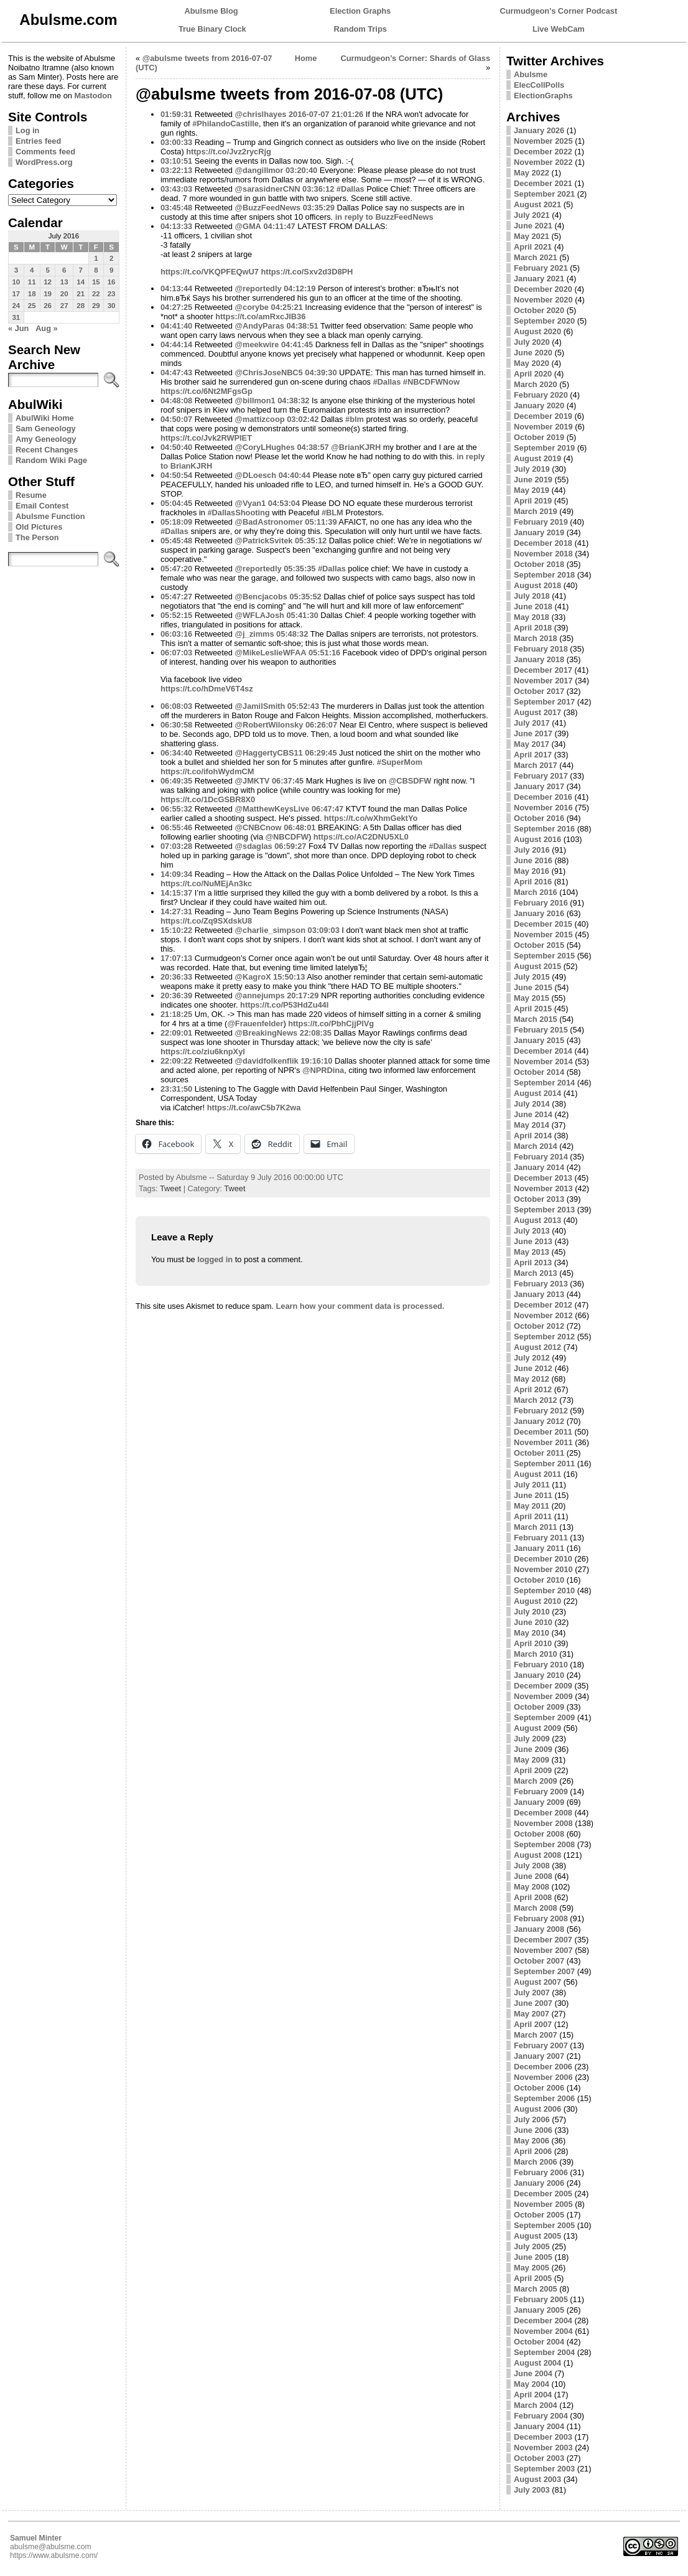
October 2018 (539, 564)
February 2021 (541, 268)
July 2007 (532, 1992)
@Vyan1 (250, 503)
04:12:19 (299, 288)
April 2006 (533, 2151)
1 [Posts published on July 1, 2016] (96, 258)
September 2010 (544, 1590)
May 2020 (531, 363)
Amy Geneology (46, 439)
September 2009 (544, 1717)
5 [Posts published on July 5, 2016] (47, 270)
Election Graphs (360, 11)
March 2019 (535, 511)
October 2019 (539, 437)
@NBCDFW (287, 836)
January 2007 (539, 2056)
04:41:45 (297, 344)
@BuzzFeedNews (268, 207)
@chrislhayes (261, 114)
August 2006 (537, 2109)
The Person (37, 537)
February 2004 (541, 2415)
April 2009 (533, 1770)
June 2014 (533, 1114)
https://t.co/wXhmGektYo (371, 818)
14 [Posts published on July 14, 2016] (81, 282)
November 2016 (543, 807)
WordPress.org (44, 162)
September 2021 (544, 194)
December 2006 (543, 2066)
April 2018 (533, 627)
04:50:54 (176, 475)
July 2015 (532, 976)
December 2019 (543, 416)
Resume (31, 495)
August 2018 (537, 585)
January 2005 (539, 2310)
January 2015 (539, 1040)
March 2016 (535, 892)
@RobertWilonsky (269, 724)
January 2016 (539, 913)
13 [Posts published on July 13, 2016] (64, 282)
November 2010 (543, 1569)
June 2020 (533, 352)
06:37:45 (288, 780)
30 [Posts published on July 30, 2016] (112, 305)
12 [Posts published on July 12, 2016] (48, 282)
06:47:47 (327, 808)
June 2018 (533, 606)
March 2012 (535, 1400)
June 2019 (533, 479)
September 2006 (544, 2098)
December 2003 (543, 2437)
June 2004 (533, 2373)
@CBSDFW (410, 780)
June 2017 (533, 733)
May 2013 (531, 1252)
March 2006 (535, 2161)
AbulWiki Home (45, 418)
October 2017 (539, 691)
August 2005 (537, 2236)
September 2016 (544, 828)
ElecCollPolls (539, 85)
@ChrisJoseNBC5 (269, 372)
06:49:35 (176, 780)
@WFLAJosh (259, 615)
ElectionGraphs (543, 95)
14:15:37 (176, 892)
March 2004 (535, 2405)
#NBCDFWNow (431, 381)
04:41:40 (176, 325)
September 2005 (544, 2225)
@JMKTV (252, 780)
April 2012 (533, 1389)
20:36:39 (176, 995)
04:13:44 (176, 288)
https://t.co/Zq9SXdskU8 (206, 920)
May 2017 (531, 744)
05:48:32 (292, 634)
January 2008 (539, 1929)
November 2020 (543, 299)
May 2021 (531, 236)
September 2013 (544, 1209)
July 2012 (532, 1357)
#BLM (332, 512)
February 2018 (541, 648)
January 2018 (539, 659)
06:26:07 (321, 724)
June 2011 (533, 1495)
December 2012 (543, 1304)
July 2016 (532, 850)
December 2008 (543, 1812)
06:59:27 (290, 846)
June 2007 (533, 2003)
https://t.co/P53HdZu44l (284, 1004)
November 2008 (543, 1823)
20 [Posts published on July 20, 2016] (64, 293)
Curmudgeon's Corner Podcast (559, 11)
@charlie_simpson (270, 930)
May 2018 (531, 617)
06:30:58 (176, 724)
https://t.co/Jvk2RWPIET (206, 438)
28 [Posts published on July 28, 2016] (81, 305)
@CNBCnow (258, 827)
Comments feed (45, 151)
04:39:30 (321, 372)
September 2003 (544, 2468)
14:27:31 (176, 911)
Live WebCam (558, 29)
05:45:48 (176, 540)
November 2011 (543, 1442)
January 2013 (539, 1294)
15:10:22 (176, 930)
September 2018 (544, 574)
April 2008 (533, 1897)
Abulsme (530, 74)
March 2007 (535, 2035)
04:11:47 (279, 226)
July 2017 (532, 723)
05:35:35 (299, 568)
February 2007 (541, 2045)
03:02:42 (302, 419)
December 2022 (543, 151)
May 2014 (531, 1125)
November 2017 (543, 680)
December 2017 (543, 670)
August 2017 (537, 712)
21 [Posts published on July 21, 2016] (81, 293)
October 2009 (539, 1707)
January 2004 (539, 2426)
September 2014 (544, 1082)
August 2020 (537, 331)
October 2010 (539, 1580)
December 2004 (543, 2320)
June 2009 (533, 1749)
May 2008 (531, 1886)
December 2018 (543, 543)
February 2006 (541, 2172)
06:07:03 (176, 652)
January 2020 (539, 405)
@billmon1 (255, 400)
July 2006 (532, 2119)
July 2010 (532, 1611)
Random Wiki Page (51, 460)
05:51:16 (324, 652)
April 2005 (533, 2278)
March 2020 (535, 384)
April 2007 (533, 2024)
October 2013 (539, 1199)
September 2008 (544, 1844)
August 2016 (537, 839)
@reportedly (258, 288)
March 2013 (535, 1273)
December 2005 (543, 2193)
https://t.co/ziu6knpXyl (202, 1051)
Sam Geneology (46, 428)
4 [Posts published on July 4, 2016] (32, 270)
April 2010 (533, 1643)
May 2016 (531, 871)
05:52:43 (303, 706)
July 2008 (532, 1865)
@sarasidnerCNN (267, 189)
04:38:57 (312, 447)
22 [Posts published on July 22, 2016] (96, 293)
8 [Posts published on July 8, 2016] (96, 270)
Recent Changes (47, 449)
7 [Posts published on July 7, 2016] (80, 270)
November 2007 (543, 1950)
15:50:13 (289, 976)
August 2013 (537, 1220)
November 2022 (543, 162)
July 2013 (532, 1230)
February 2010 (541, 1664)
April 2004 (533, 2394)
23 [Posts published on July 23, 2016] (112, 293)
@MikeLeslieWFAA (271, 652)
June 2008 (533, 1876)
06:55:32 (176, 808)
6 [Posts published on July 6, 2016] (64, 270)
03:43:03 (176, 189)
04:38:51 (302, 325)
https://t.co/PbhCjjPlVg (331, 1023)
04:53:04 (284, 503)
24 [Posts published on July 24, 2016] (16, 305)
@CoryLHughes (265, 447)
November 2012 (543, 1315)
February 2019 (541, 522)
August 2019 (537, 458)
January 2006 (539, 2183)
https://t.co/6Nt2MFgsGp (206, 391)
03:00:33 (176, 142)
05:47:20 (176, 568)
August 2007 (537, 1982)
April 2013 (533, 1262)
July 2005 (532, 2246)
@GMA (248, 226)
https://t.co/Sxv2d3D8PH (307, 271)
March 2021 (535, 257)
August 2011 (537, 1474)
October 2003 (539, 2458)
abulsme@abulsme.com (50, 2546)
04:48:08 (176, 400)
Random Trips (360, 29)
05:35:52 (305, 596)
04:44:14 (176, 344)
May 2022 (531, 172)
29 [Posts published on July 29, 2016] (96, 305)
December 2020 (543, 289)
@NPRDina (323, 1070)
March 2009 (535, 1781)
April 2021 (533, 246)
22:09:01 (176, 1032)
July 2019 (532, 469)
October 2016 (539, 818)
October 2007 (539, 1960)
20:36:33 (176, 976)
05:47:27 (176, 596)
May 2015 (531, 998)
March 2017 (535, 765)
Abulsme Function (50, 516)
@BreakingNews (266, 1032)
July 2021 (532, 215)
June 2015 (533, 987)
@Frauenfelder (255, 1023)
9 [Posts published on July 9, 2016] (111, 270)
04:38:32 (293, 400)
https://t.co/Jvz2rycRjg (228, 151)
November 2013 (543, 1188)
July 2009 (532, 1738)
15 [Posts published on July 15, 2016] (96, 282)
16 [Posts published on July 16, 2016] (112, 282)
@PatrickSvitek (264, 540)
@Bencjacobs (261, 596)
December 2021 (543, 183)
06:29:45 (321, 752)
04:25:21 (287, 307)
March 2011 (535, 1527)
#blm (354, 419)
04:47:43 (176, 372)
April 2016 (533, 881)
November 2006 (543, 2077)
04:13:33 (176, 226)
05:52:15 (176, 615)
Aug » (46, 328)
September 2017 (544, 701)
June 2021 (533, 225)
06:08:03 (176, 706)
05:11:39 (321, 522)
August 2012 (537, 1347)
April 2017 (533, 754)
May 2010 (531, 1632)
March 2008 (535, 1908)
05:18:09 (176, 522)
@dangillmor (259, 170)
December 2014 (543, 1051)
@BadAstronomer (269, 522)
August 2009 (537, 1728)
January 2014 (539, 1167)
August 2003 (537, 2479)
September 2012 (544, 1336)
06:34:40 (176, 752)
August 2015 (537, 966)
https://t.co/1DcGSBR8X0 (207, 799)
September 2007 (544, 1971)
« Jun (18, 328)
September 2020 (544, 321)
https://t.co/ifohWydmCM (207, 771)
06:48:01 (299, 827)
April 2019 (533, 500)
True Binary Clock (212, 29)
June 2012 (533, 1368)
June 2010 (533, 1622)
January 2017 (539, 786)
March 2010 (535, 1654)
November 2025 (543, 141)
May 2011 (531, 1505)
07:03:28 (176, 846)
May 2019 (531, 490)
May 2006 (531, 2140)
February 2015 (541, 1029)
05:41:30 (302, 615)
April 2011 (533, 1516)
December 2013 (543, 1178)
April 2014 (533, 1135)
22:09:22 (176, 1061)
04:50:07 (176, 419)
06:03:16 (176, 634)
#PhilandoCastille (225, 123)
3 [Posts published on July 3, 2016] (16, 270)
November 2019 (543, 426)
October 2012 (539, 1326)
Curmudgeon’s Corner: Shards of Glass (415, 58)
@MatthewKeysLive (272, 808)
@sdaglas (253, 846)
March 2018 (535, 638)
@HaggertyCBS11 (269, 752)
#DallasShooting (238, 512)
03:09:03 (324, 930)
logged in (215, 1259)
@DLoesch (256, 475)
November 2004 (543, 2331)
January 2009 (539, 1802)
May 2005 (531, 2267)
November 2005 (543, 2204)
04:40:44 (294, 475)
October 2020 (539, 310)
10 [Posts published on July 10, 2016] (16, 282)
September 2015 (544, 955)
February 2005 (541, 2299)
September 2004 (544, 2352)
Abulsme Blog (211, 11)
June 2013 (533, 1241)
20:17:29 (302, 995)
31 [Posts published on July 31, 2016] (16, 317)
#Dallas (351, 189)
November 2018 (543, 553)
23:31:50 (176, 1089)
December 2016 (543, 797)
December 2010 (543, 1558)
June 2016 (533, 860)
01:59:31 (176, 114)
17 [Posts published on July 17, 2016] (16, 293)
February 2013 (541, 1283)
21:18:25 (176, 1014)
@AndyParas (259, 325)
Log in (27, 130)
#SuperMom (399, 762)
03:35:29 (319, 207)
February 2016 (541, 902)
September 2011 (544, 1463)
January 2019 (539, 532)
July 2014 (532, 1103)
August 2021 (537, 204)
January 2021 (539, 278)
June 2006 (533, 2130)
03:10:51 (176, 161)
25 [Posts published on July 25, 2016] (32, 305)
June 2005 (533, 2257)
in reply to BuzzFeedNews (384, 217)
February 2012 (541, 1410)
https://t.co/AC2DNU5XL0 (361, 836)
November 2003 (543, 2447)
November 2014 (543, 1061)
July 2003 (532, 2489)
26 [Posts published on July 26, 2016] (48, 305)
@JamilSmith (260, 706)
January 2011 (539, 1548)
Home (306, 58)
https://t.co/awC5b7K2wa (254, 1107)
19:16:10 (316, 1061)
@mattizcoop (260, 419)
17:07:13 (176, 958)
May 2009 (531, 1759)
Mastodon (92, 95)
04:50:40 (176, 447)
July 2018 (532, 596)
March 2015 (535, 1019)
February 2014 (541, 1156)
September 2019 (544, 447)
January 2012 (539, 1421)
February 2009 (541, 1791)
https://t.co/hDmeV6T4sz (206, 688)
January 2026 (539, 130)
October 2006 (539, 2087)
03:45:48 (176, 207)
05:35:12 (311, 540)
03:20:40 (301, 170)
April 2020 (533, 373)
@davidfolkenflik (267, 1061)
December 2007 (543, 1939)
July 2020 (532, 342)
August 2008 (537, 1855)
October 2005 (539, 2214)
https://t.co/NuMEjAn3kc (206, 883)
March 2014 (535, 1146)
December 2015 (543, 924)
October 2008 (539, 1833)
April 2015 (533, 1008)
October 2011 (539, 1453)
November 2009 (543, 1696)
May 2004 (531, 2384)
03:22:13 (176, 170)
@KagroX (253, 976)
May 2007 (531, 2013)
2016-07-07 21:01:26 (326, 114)
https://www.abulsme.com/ (54, 2555)
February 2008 (541, 1918)
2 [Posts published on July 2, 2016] (111, 258)
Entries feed (38, 141)
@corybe (252, 307)
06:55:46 (176, 827)
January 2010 (539, 1675)
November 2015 (543, 934)
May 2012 (531, 1379)
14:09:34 (176, 874)
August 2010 (537, 1601)
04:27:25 (176, 307)
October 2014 (539, 1072)
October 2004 (539, 2341)
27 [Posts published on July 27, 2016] (64, 305)
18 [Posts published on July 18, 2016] (32, 293)
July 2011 (532, 1484)
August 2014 (537, 1093)
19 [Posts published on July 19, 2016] (48, 293)
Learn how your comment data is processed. (360, 1306)
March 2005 (535, 2288)
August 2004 (537, 2363)
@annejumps (260, 995)
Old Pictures (39, 527)
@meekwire (257, 344)
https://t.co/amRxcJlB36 (260, 316)
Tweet (170, 1188)
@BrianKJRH (356, 447)
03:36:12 (318, 189)
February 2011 (541, 1537)
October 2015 (539, 945)
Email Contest (42, 505)
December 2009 (543, 1685)
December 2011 (543, 1431)
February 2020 (541, 395)
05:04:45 (176, 503)
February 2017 (541, 775)
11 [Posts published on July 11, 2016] (32, 282)
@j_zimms (254, 634)
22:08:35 (316, 1032)
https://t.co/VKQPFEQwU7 (209, 271)
